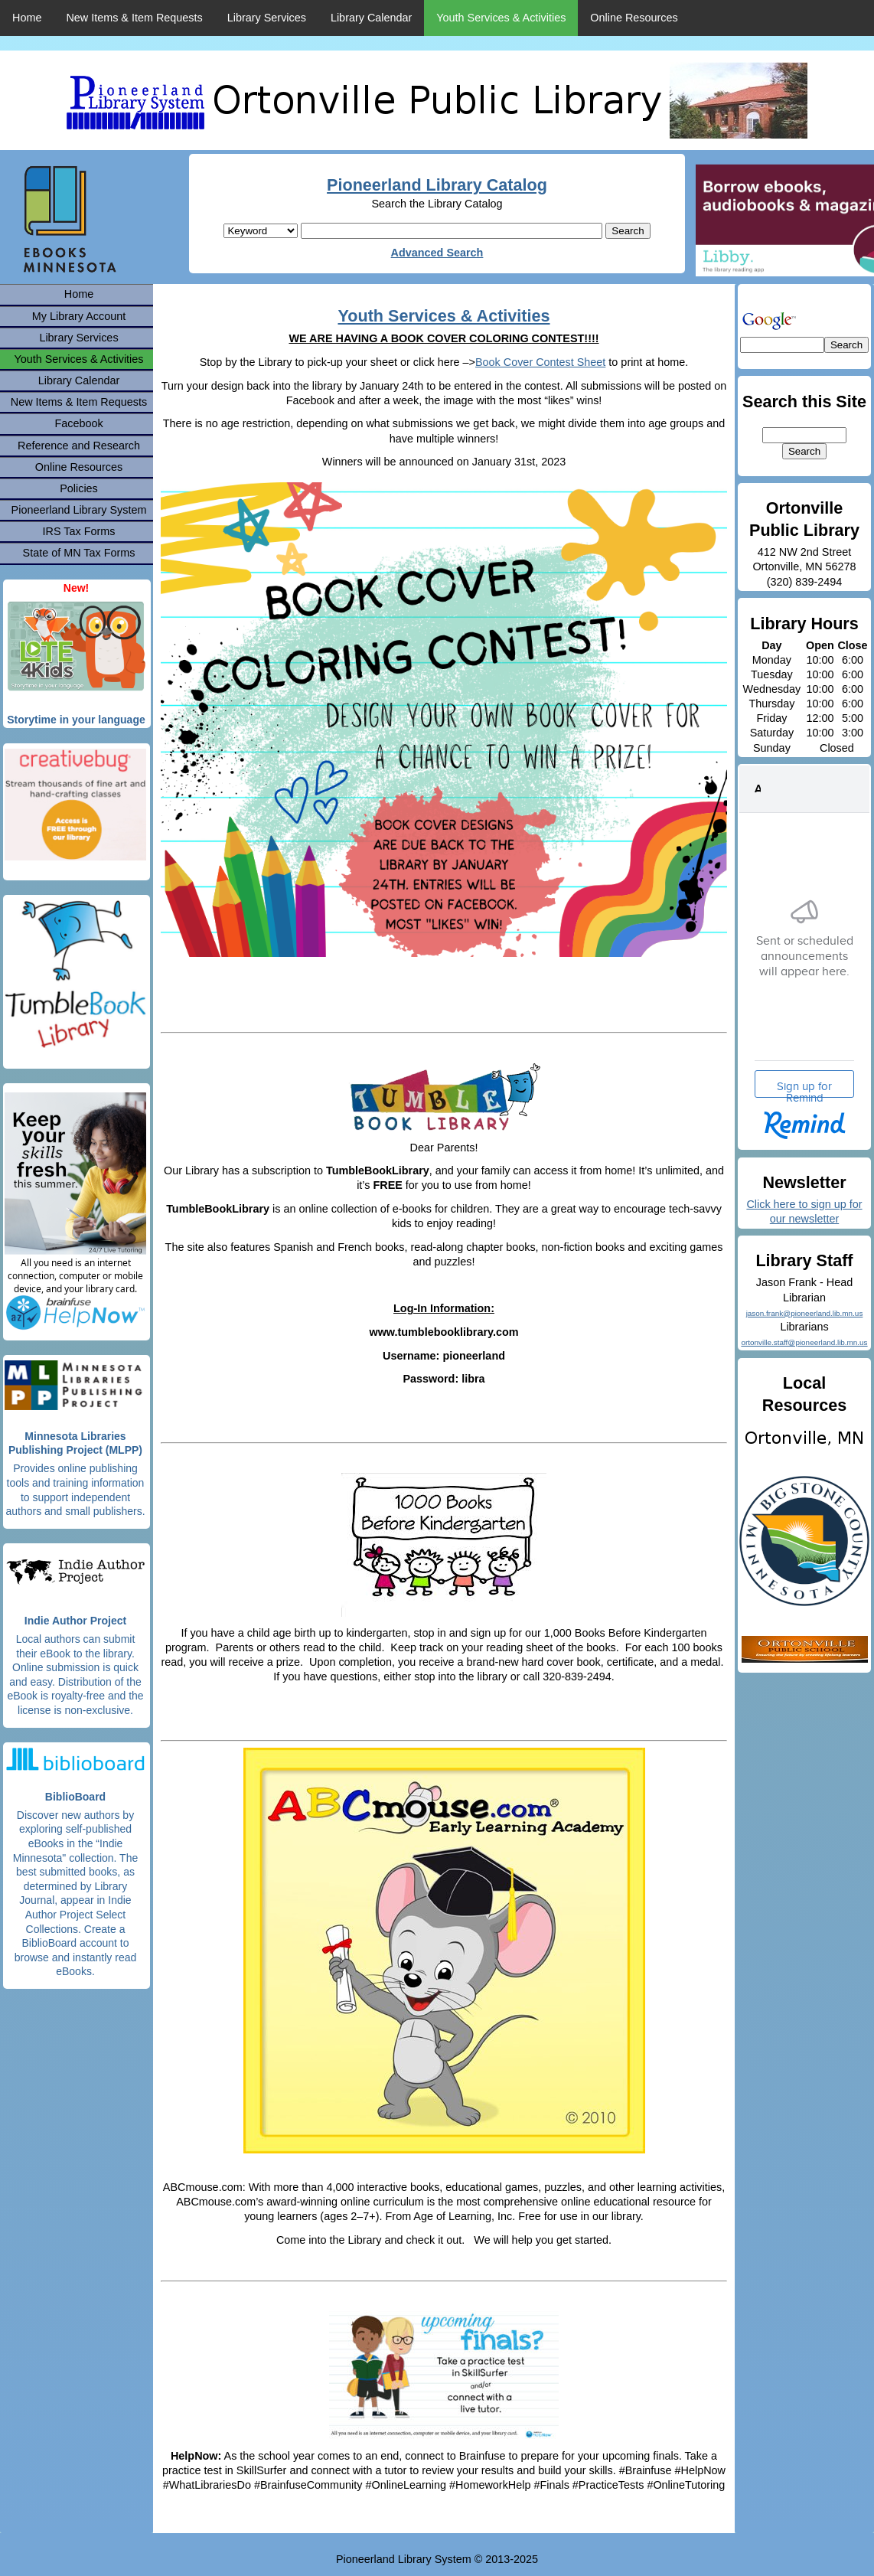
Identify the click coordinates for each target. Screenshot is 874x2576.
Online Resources (633, 17)
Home (26, 17)
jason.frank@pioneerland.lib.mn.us (804, 1313)
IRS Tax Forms (79, 531)
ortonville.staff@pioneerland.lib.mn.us (804, 1342)
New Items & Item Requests (134, 17)
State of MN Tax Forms (79, 553)
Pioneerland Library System (79, 510)
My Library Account (79, 316)
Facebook (78, 423)
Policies (79, 488)
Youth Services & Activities (501, 17)
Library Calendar (371, 17)
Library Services (266, 17)
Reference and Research (79, 445)
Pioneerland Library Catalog (437, 184)
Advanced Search (437, 252)
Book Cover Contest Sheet (540, 362)
